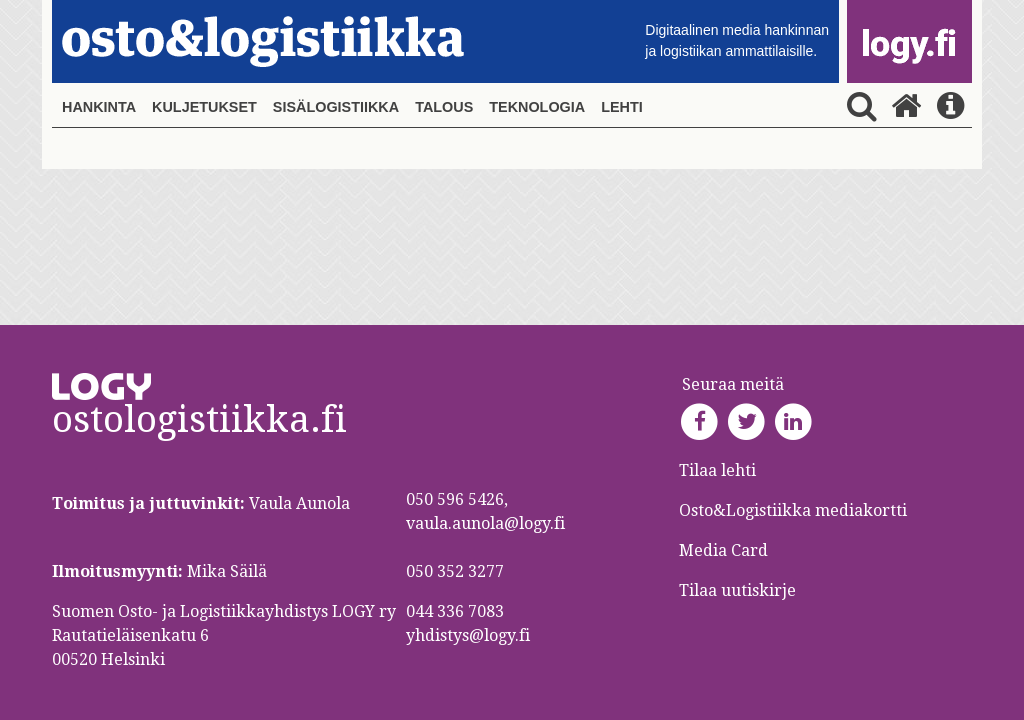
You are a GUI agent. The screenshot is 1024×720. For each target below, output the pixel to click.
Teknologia (537, 107)
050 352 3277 (455, 571)
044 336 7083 (455, 611)
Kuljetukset (204, 107)
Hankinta (99, 107)
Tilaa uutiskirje (737, 590)
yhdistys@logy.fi (468, 635)
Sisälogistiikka (336, 107)
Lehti (622, 107)
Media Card (725, 550)
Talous (444, 107)
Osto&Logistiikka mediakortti (793, 510)
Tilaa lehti (717, 470)
